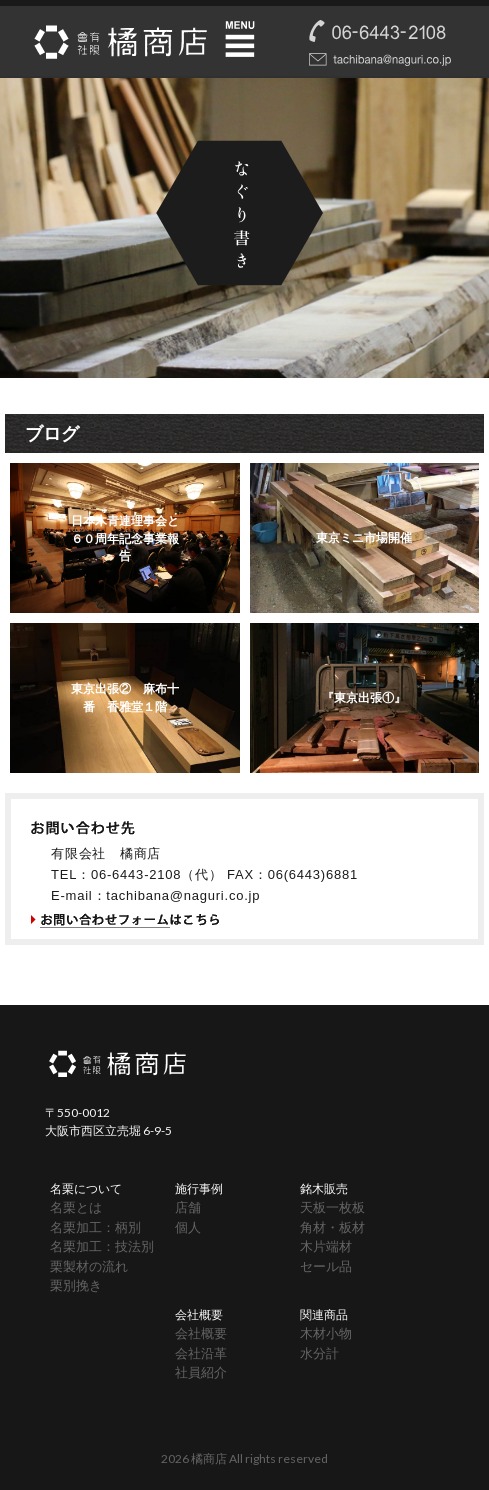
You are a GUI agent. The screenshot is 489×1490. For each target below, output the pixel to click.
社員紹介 (201, 1372)
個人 (188, 1227)
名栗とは (76, 1207)
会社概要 (201, 1333)
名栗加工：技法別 (102, 1246)
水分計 (319, 1353)
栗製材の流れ (89, 1266)
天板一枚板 (332, 1207)
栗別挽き (76, 1285)
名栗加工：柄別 (95, 1227)
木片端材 (326, 1246)
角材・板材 (332, 1227)
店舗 (188, 1207)
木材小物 (326, 1333)
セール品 (326, 1266)
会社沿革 (201, 1353)
